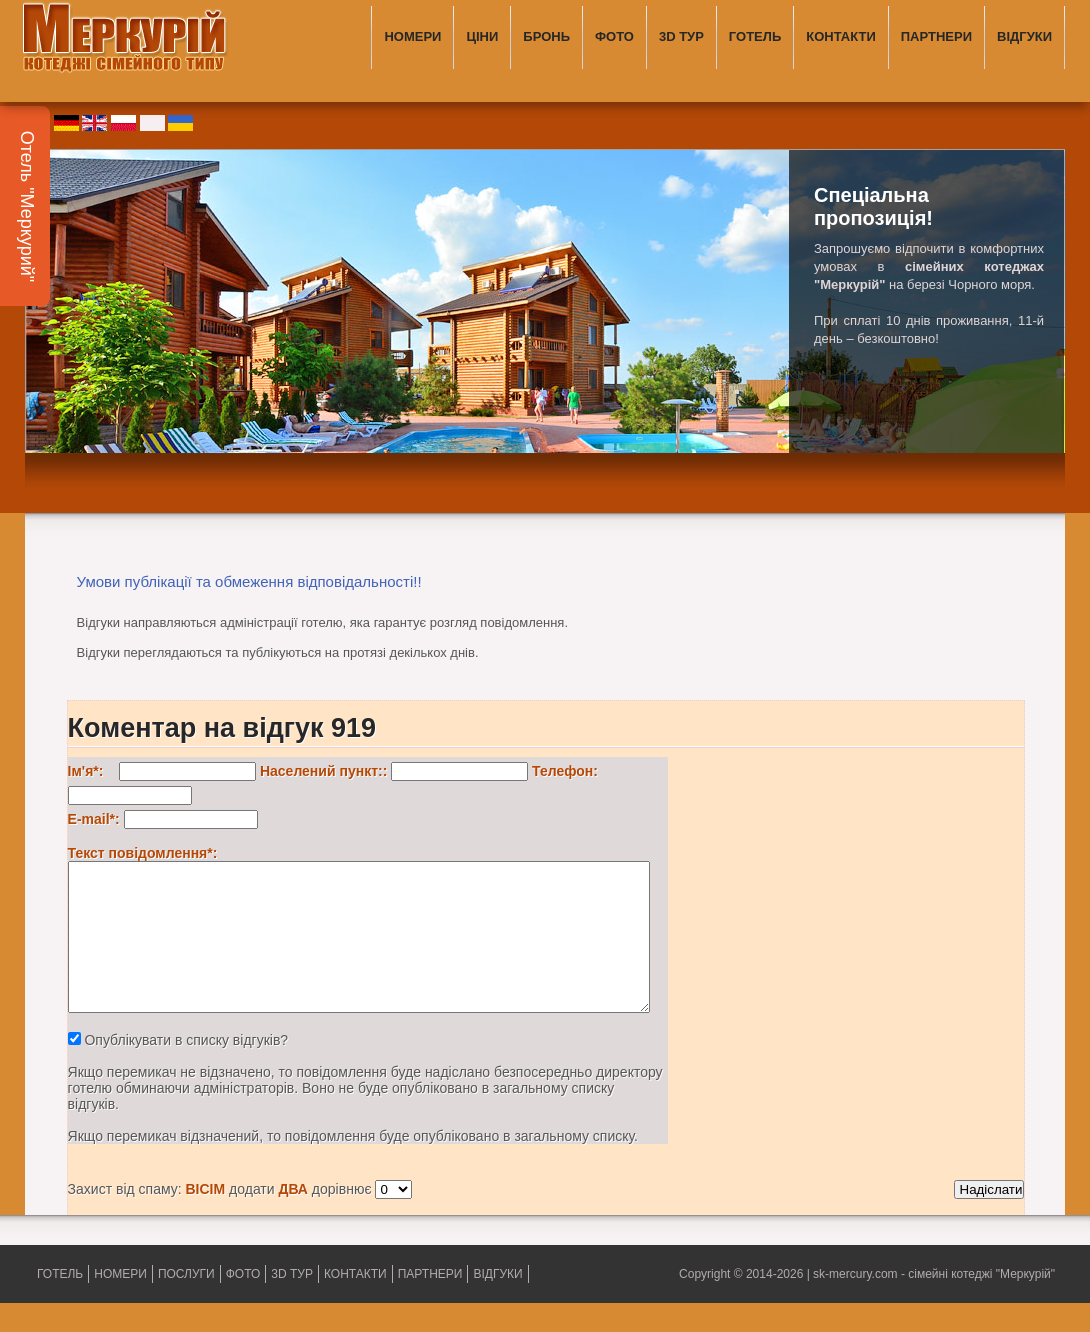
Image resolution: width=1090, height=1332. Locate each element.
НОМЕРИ (412, 36)
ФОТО (614, 36)
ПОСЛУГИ (186, 1303)
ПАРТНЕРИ (936, 36)
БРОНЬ (546, 36)
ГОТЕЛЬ (755, 36)
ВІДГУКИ (1024, 36)
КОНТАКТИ (841, 36)
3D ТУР (681, 36)
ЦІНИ (482, 36)
